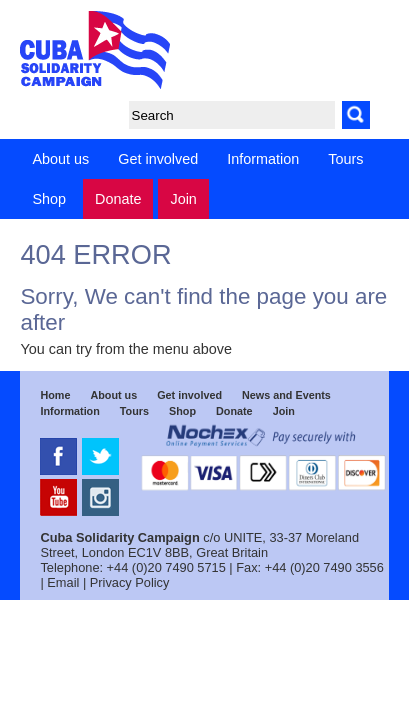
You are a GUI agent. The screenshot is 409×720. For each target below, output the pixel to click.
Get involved (158, 159)
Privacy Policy (130, 582)
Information (263, 159)
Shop (49, 199)
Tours (345, 159)
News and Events (286, 395)
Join (183, 199)
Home (55, 395)
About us (60, 159)
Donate (118, 199)
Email (63, 582)
